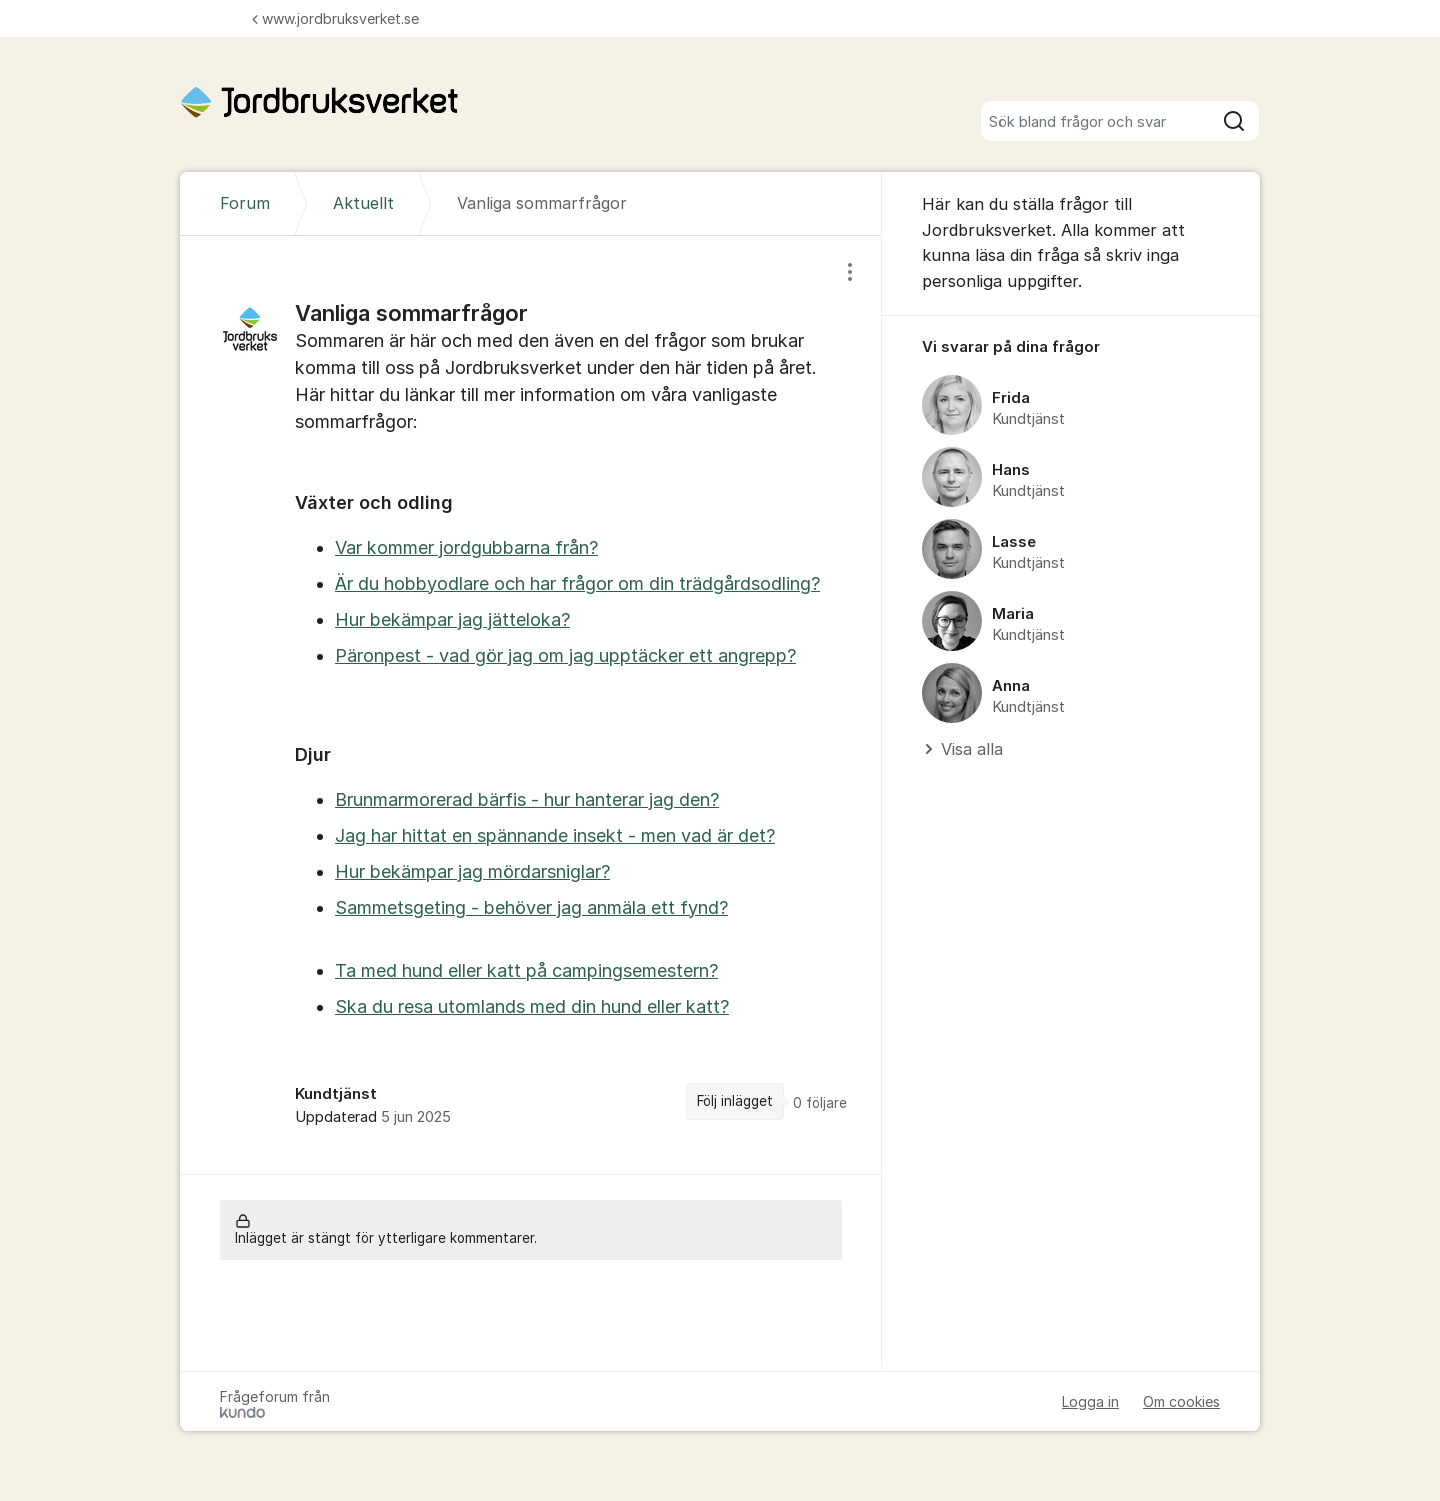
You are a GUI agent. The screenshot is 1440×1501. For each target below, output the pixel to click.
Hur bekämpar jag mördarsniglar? (472, 871)
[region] (531, 705)
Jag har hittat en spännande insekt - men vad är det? (555, 835)
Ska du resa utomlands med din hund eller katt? (532, 1006)
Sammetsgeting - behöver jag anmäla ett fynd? (531, 907)
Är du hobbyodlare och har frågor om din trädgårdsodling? (577, 583)
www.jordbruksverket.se (335, 18)
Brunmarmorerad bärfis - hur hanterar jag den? (527, 799)
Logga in (1090, 1401)
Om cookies (1181, 1401)
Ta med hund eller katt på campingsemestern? (526, 970)
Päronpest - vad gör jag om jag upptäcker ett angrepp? (565, 655)
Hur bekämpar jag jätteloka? (452, 619)
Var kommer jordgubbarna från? (466, 547)
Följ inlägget (735, 1101)
